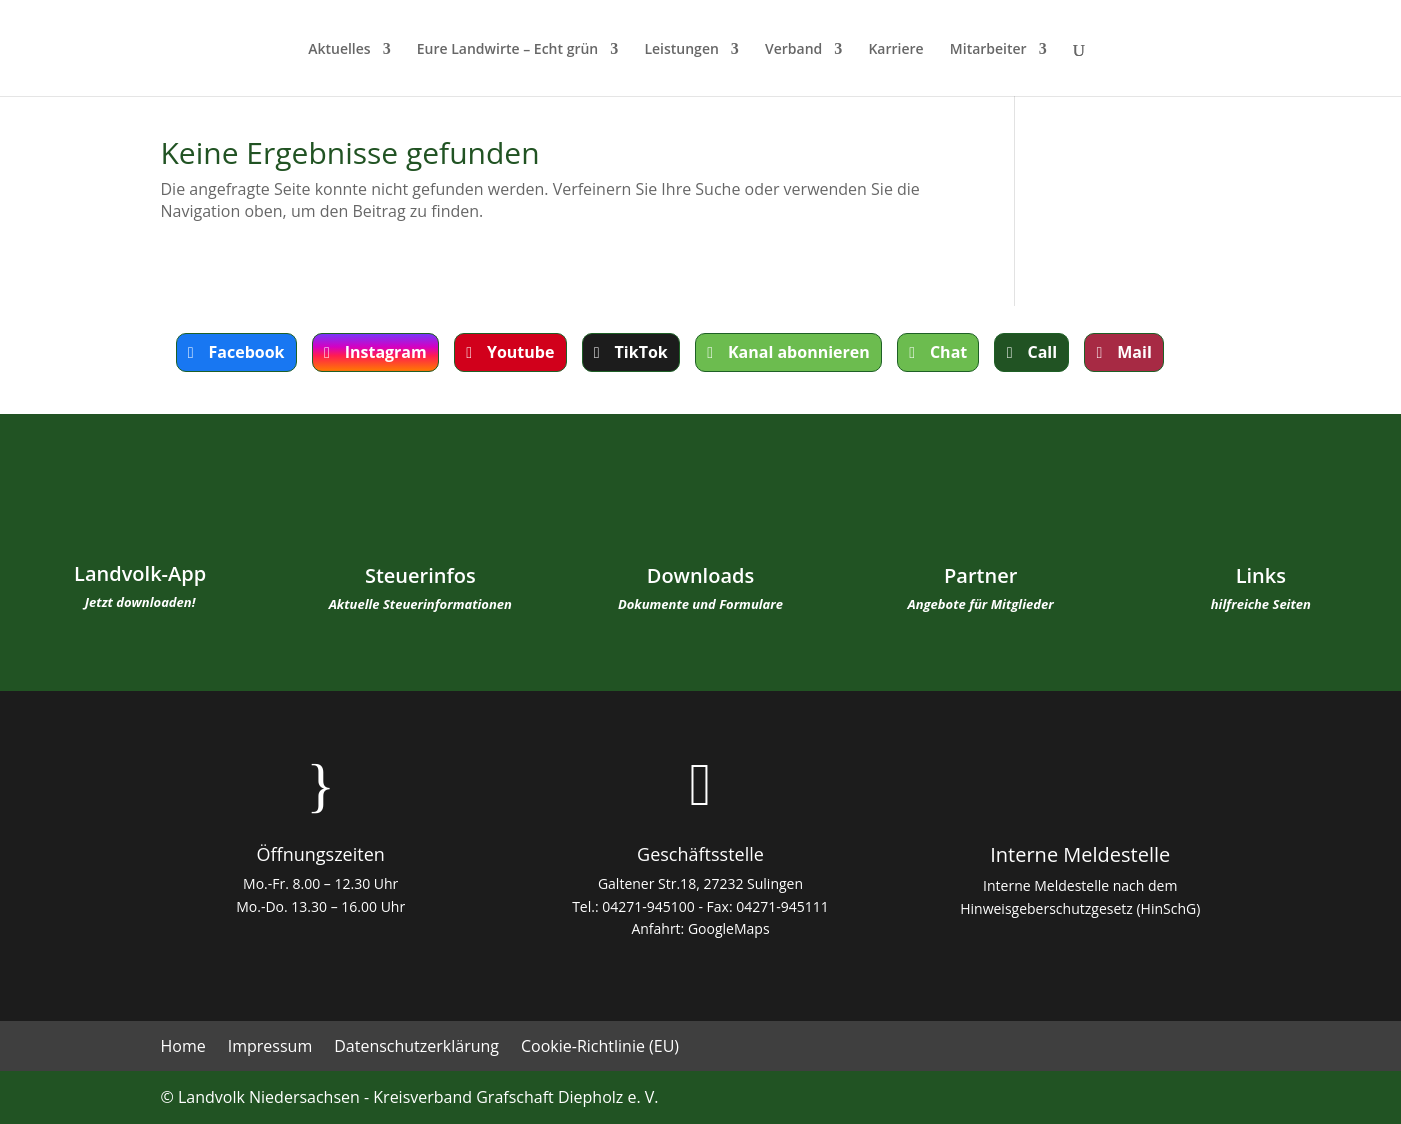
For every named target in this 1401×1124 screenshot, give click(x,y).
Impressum (270, 1048)
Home (183, 1048)
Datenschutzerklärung (416, 1048)
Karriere (895, 50)
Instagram (386, 352)
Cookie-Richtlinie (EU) (600, 1048)
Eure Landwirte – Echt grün (507, 50)
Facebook (247, 352)
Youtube (520, 352)
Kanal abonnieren (799, 352)
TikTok (641, 352)
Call (1042, 352)
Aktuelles (339, 50)
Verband (793, 50)
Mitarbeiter (988, 50)
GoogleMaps (729, 928)
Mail (1134, 352)
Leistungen (681, 50)
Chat (948, 352)
